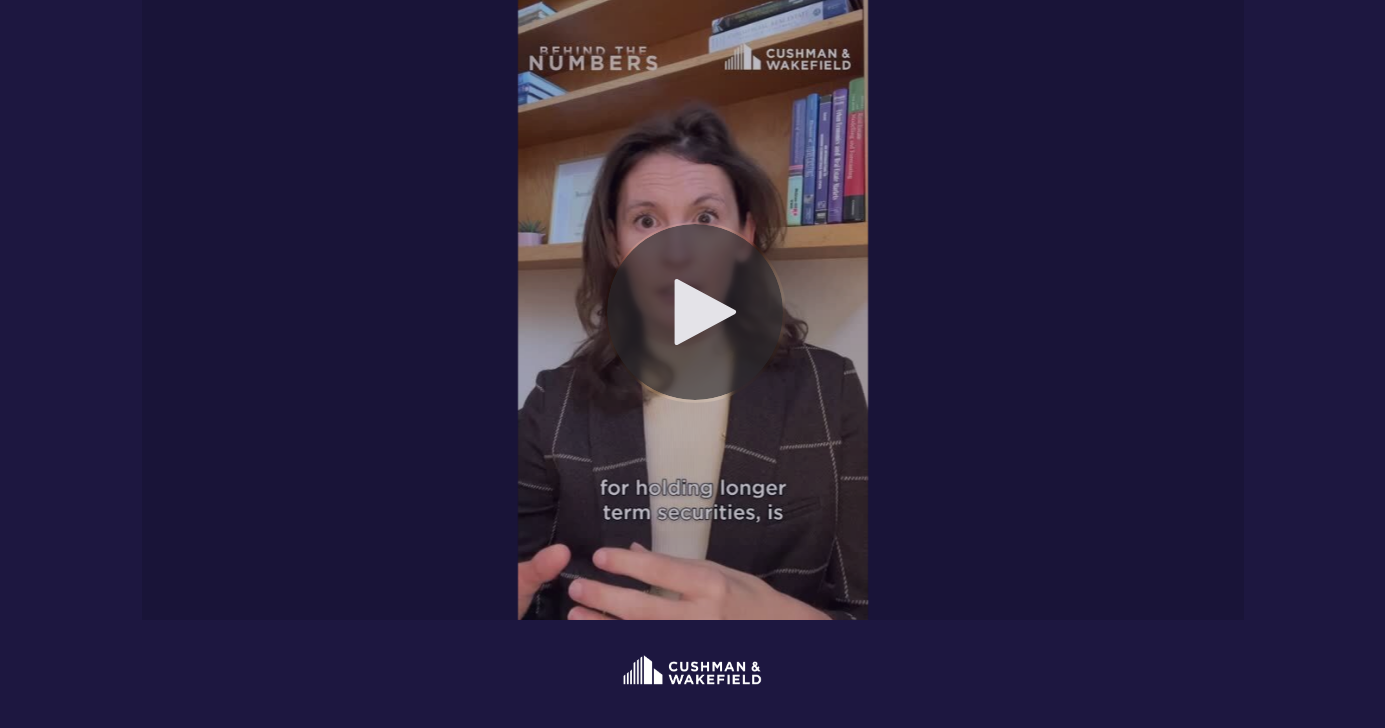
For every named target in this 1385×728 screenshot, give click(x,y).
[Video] (693, 310)
